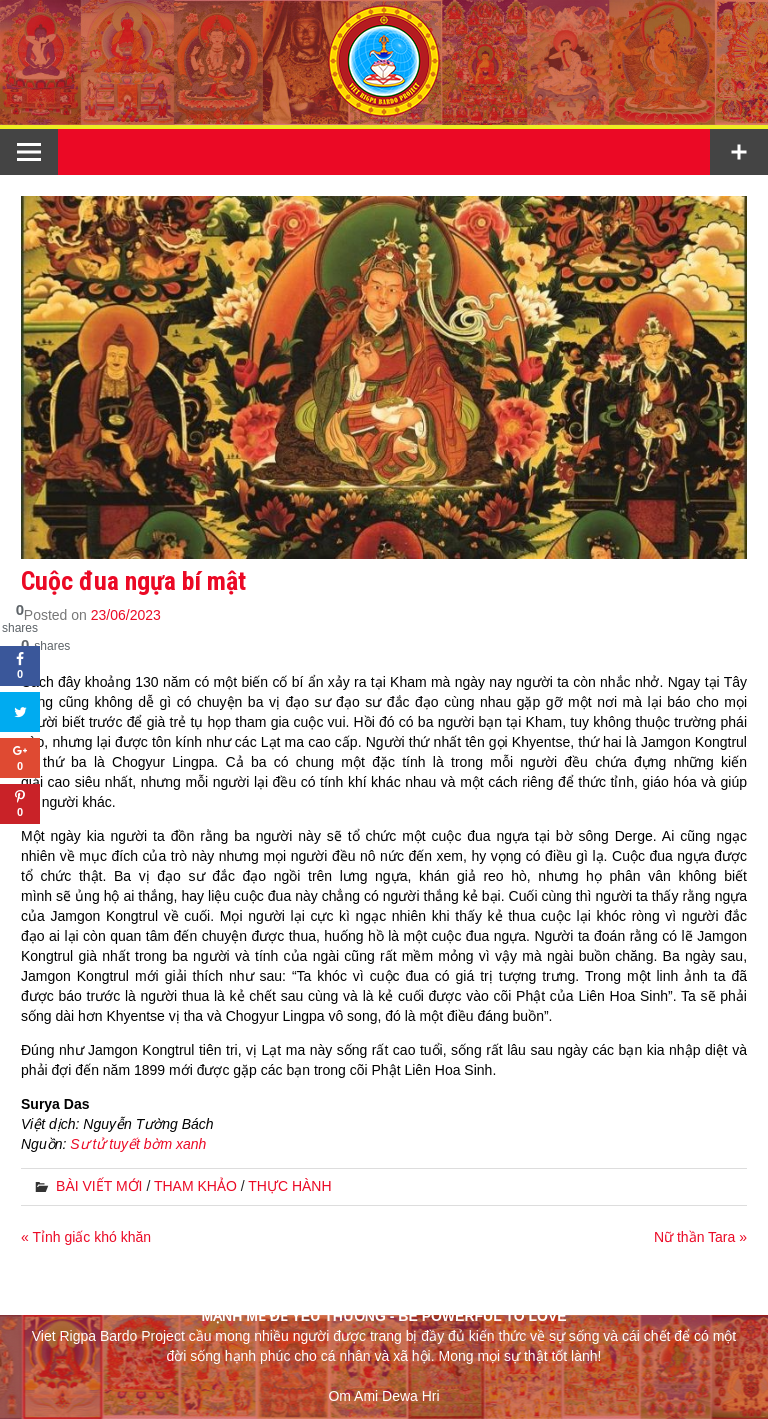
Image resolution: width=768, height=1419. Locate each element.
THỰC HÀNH (289, 1186)
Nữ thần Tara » (700, 1237)
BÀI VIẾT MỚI (99, 1186)
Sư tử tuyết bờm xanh (138, 1144)
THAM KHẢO (195, 1186)
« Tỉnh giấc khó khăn (86, 1237)
